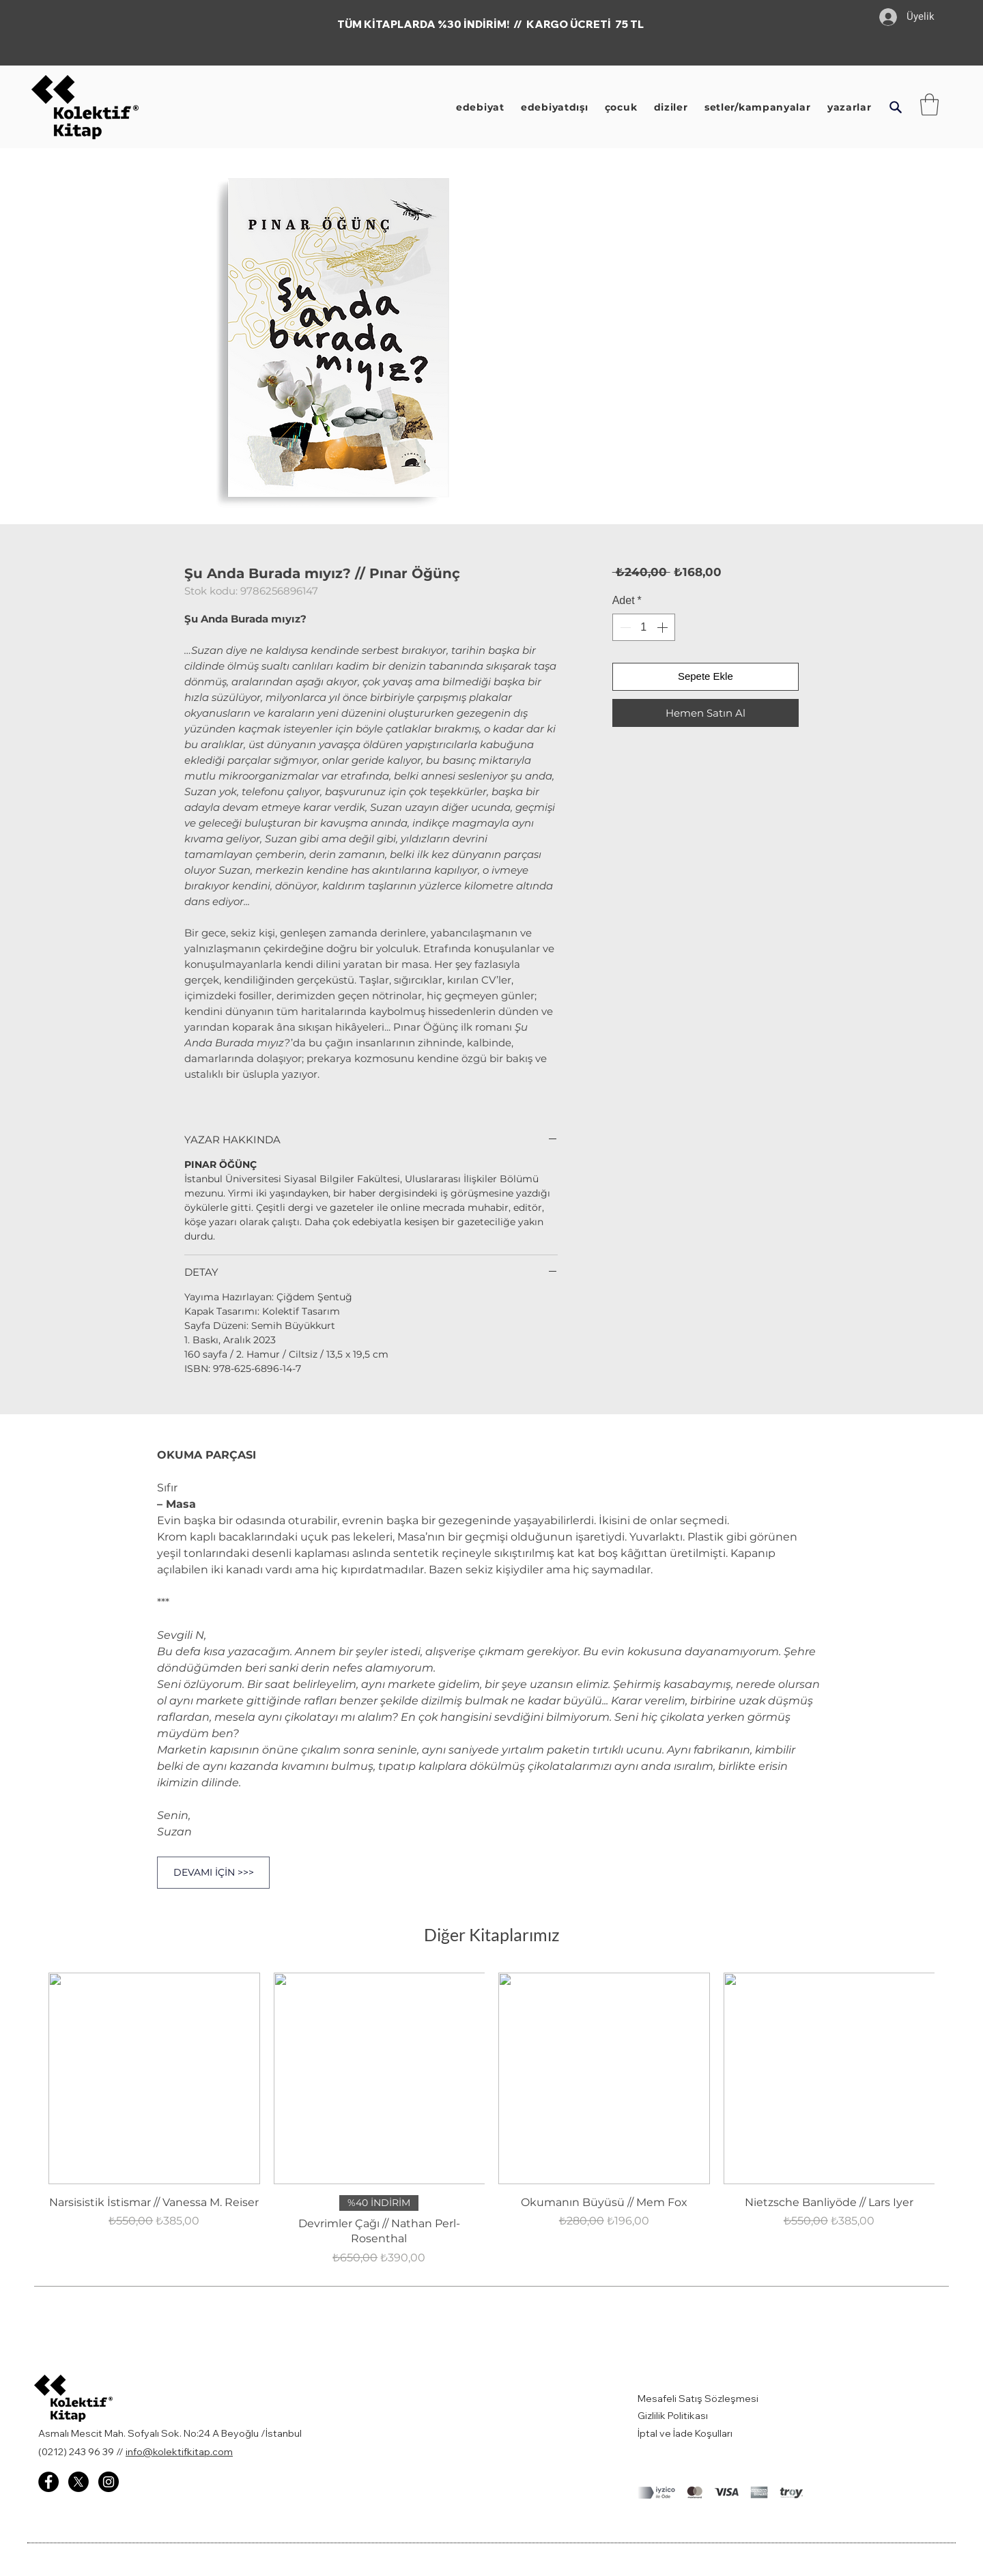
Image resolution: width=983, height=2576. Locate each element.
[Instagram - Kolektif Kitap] (108, 2482)
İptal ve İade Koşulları (685, 2433)
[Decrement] (623, 627)
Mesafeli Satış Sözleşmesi (699, 2398)
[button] (895, 107)
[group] (491, 2119)
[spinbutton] (643, 627)
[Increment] (663, 627)
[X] (78, 2482)
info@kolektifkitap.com (179, 2452)
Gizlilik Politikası (673, 2415)
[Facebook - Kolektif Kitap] (48, 2482)
